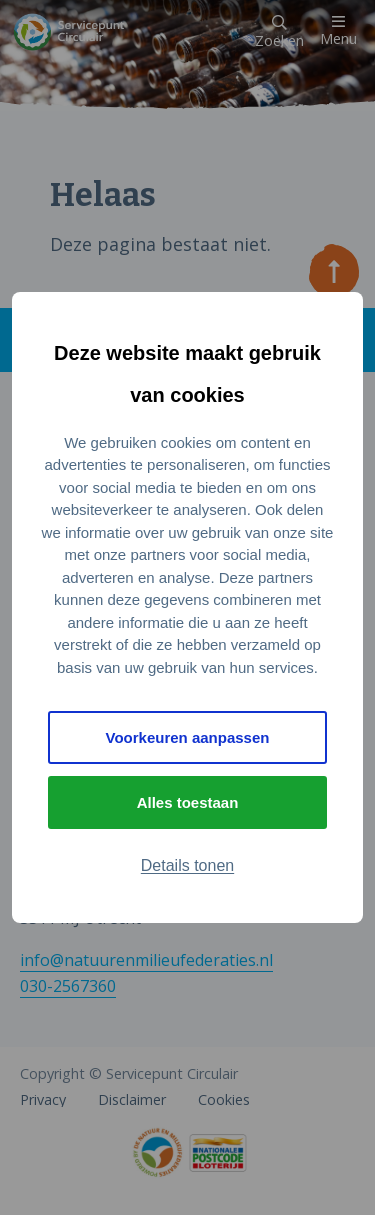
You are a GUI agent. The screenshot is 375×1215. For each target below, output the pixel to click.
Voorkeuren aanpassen (188, 737)
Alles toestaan (188, 802)
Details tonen (187, 865)
